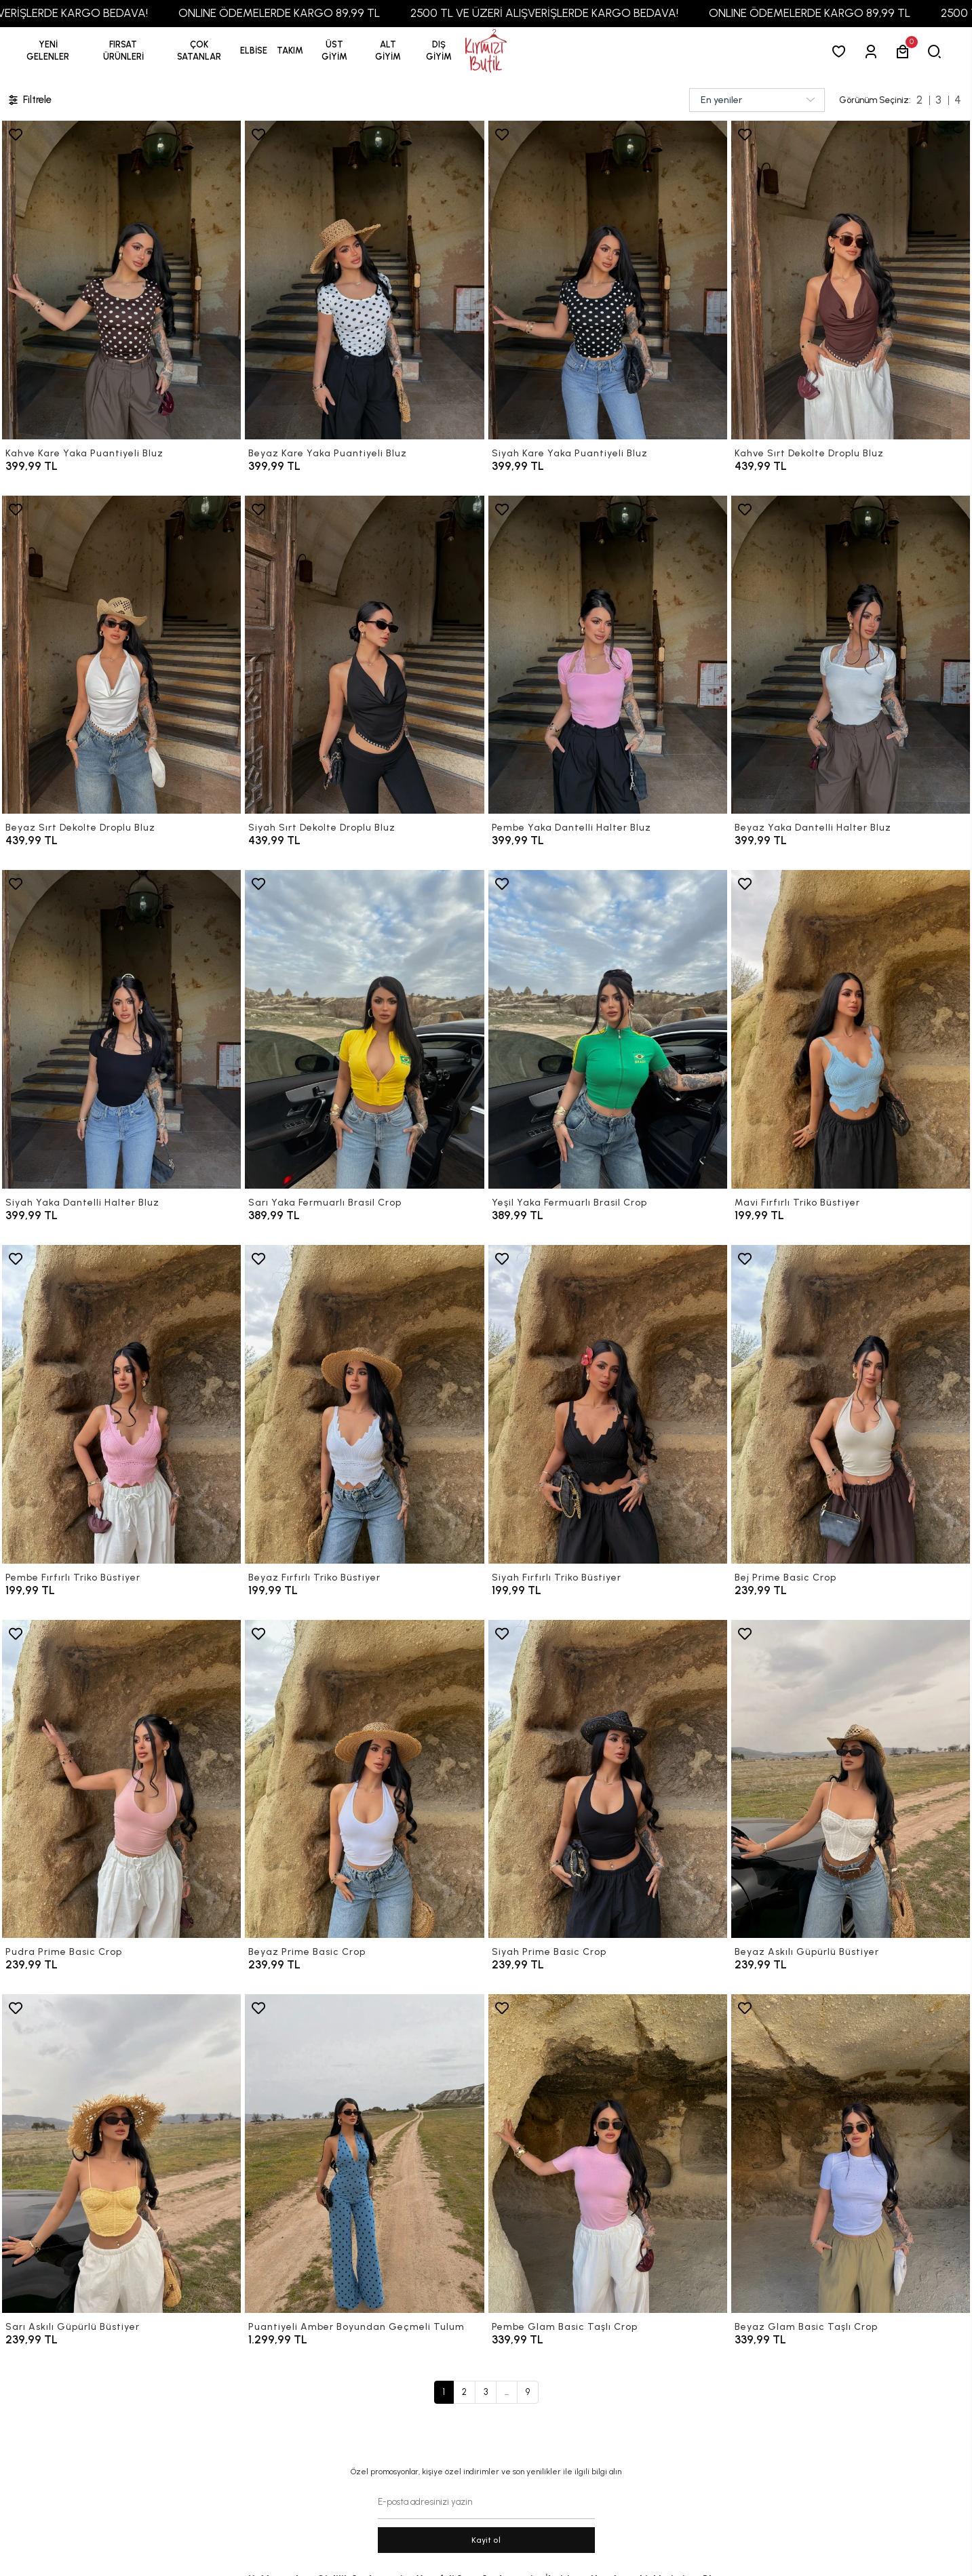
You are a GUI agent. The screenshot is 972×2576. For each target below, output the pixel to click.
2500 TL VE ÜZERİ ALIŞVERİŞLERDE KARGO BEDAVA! (571, 13)
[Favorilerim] (841, 51)
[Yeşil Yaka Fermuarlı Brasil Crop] (607, 1029)
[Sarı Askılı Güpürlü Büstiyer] (121, 2153)
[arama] (937, 51)
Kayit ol (486, 2540)
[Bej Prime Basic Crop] (850, 1404)
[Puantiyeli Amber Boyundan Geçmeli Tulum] (364, 2153)
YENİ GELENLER (47, 50)
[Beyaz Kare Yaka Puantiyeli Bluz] (364, 280)
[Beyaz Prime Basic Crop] (364, 1779)
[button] (123, 51)
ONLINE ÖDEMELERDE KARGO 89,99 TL (305, 13)
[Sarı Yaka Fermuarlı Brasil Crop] (364, 1029)
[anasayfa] (485, 51)
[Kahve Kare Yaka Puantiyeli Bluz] (121, 280)
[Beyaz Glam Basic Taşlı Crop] (850, 2153)
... (507, 2392)
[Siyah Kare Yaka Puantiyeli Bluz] (607, 280)
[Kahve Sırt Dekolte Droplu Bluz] (850, 280)
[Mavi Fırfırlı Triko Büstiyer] (850, 1029)
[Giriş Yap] (873, 51)
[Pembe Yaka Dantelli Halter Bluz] (607, 655)
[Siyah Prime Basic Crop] (607, 1779)
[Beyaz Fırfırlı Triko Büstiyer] (364, 1404)
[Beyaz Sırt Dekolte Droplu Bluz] (121, 655)
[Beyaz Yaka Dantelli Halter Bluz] (850, 655)
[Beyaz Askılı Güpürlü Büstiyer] (850, 1779)
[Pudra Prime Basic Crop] (121, 1779)
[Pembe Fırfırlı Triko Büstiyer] (121, 1404)
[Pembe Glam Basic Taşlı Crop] (607, 2153)
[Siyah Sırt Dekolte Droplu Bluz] (364, 655)
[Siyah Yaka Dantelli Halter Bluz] (121, 1029)
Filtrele (29, 100)
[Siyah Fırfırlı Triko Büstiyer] (607, 1404)
